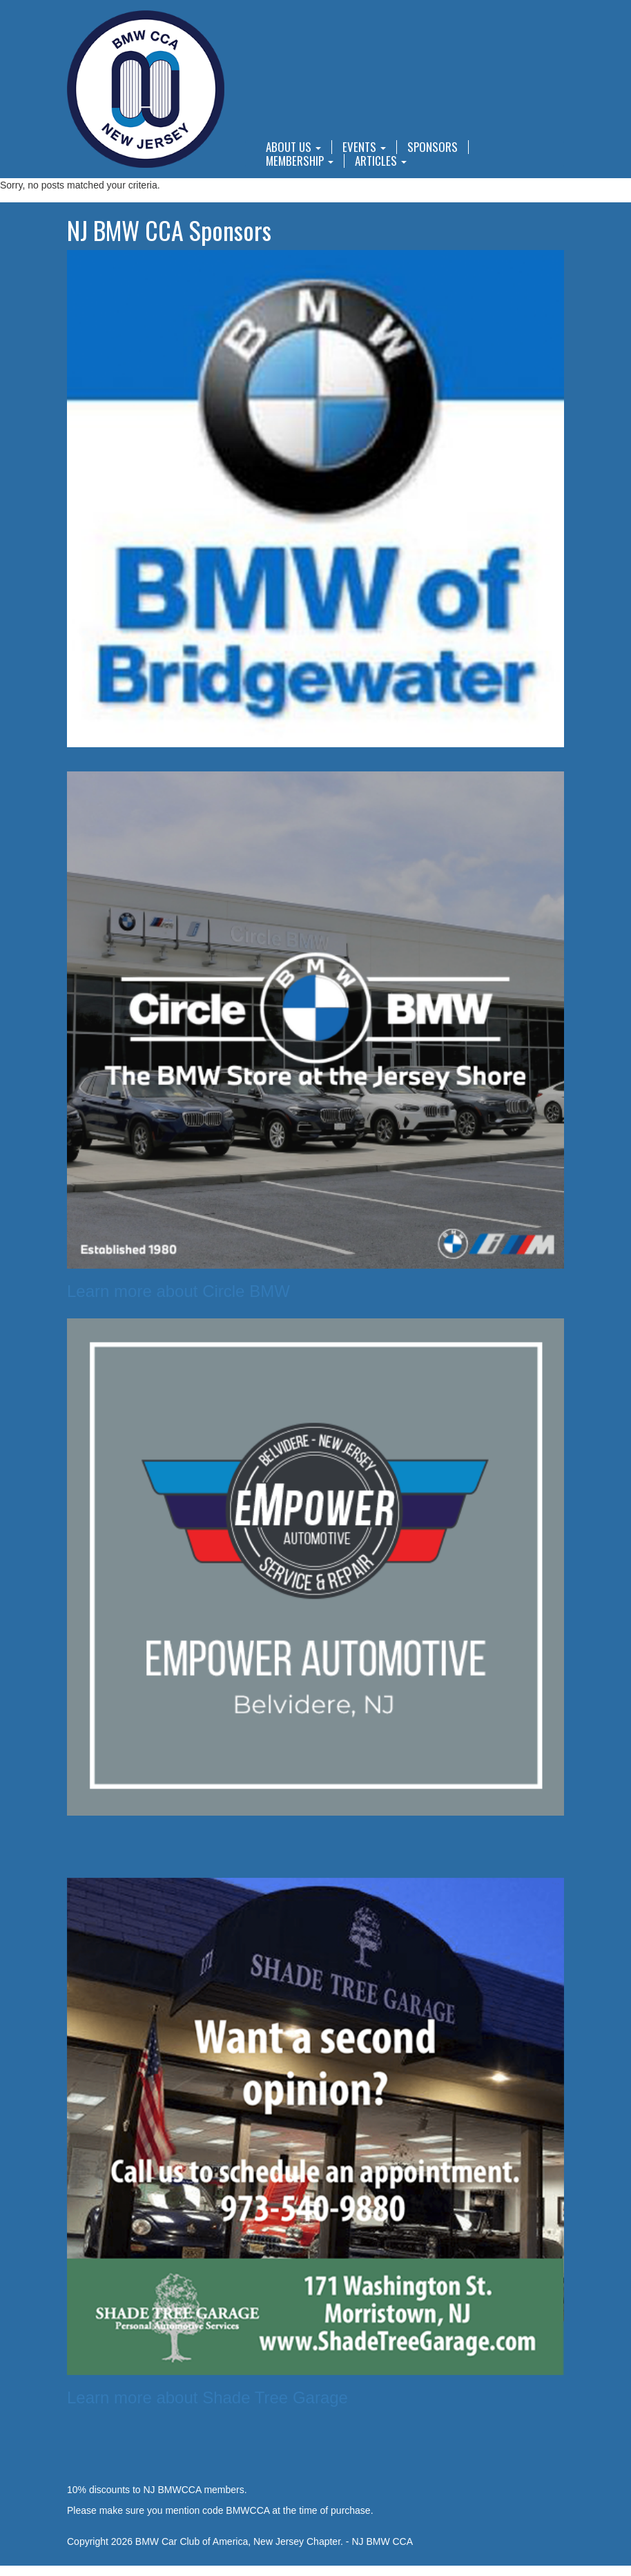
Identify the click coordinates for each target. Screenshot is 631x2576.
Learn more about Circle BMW (178, 1291)
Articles (381, 161)
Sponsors (432, 147)
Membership (299, 161)
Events (364, 147)
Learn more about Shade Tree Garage (207, 2397)
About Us (293, 147)
